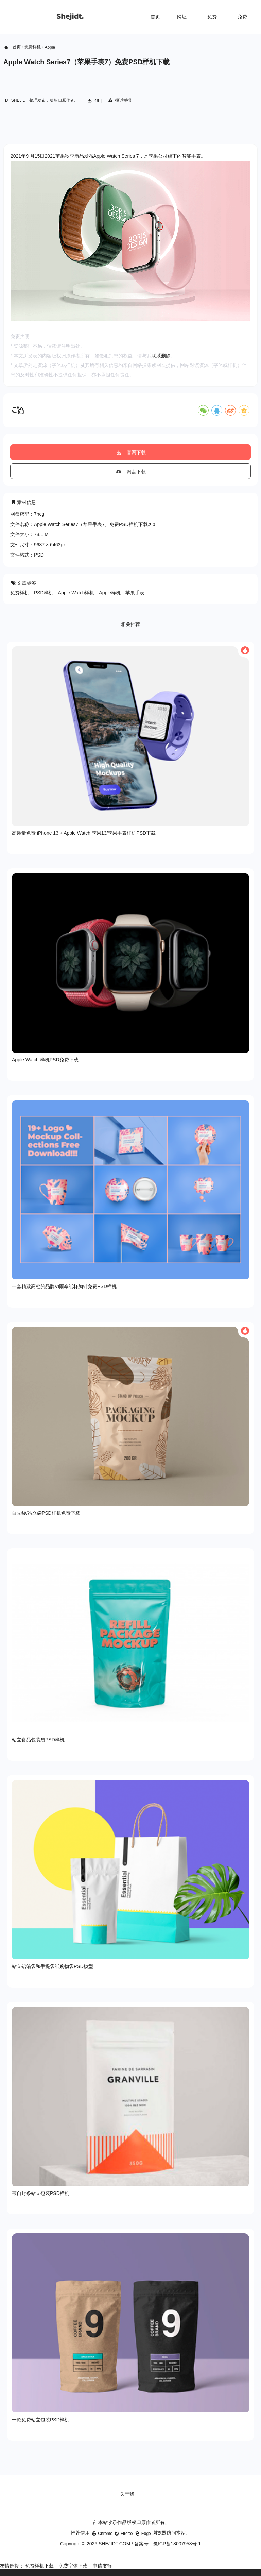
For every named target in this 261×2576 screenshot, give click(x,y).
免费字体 (247, 16)
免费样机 (216, 16)
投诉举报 (119, 100)
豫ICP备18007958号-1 (177, 2543)
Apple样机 (110, 592)
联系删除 (161, 355)
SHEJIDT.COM (114, 2543)
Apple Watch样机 (76, 592)
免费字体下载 (73, 2566)
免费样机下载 (39, 2566)
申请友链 (102, 2566)
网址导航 (186, 16)
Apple (50, 47)
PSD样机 (43, 592)
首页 (155, 16)
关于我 (127, 2494)
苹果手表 (134, 592)
